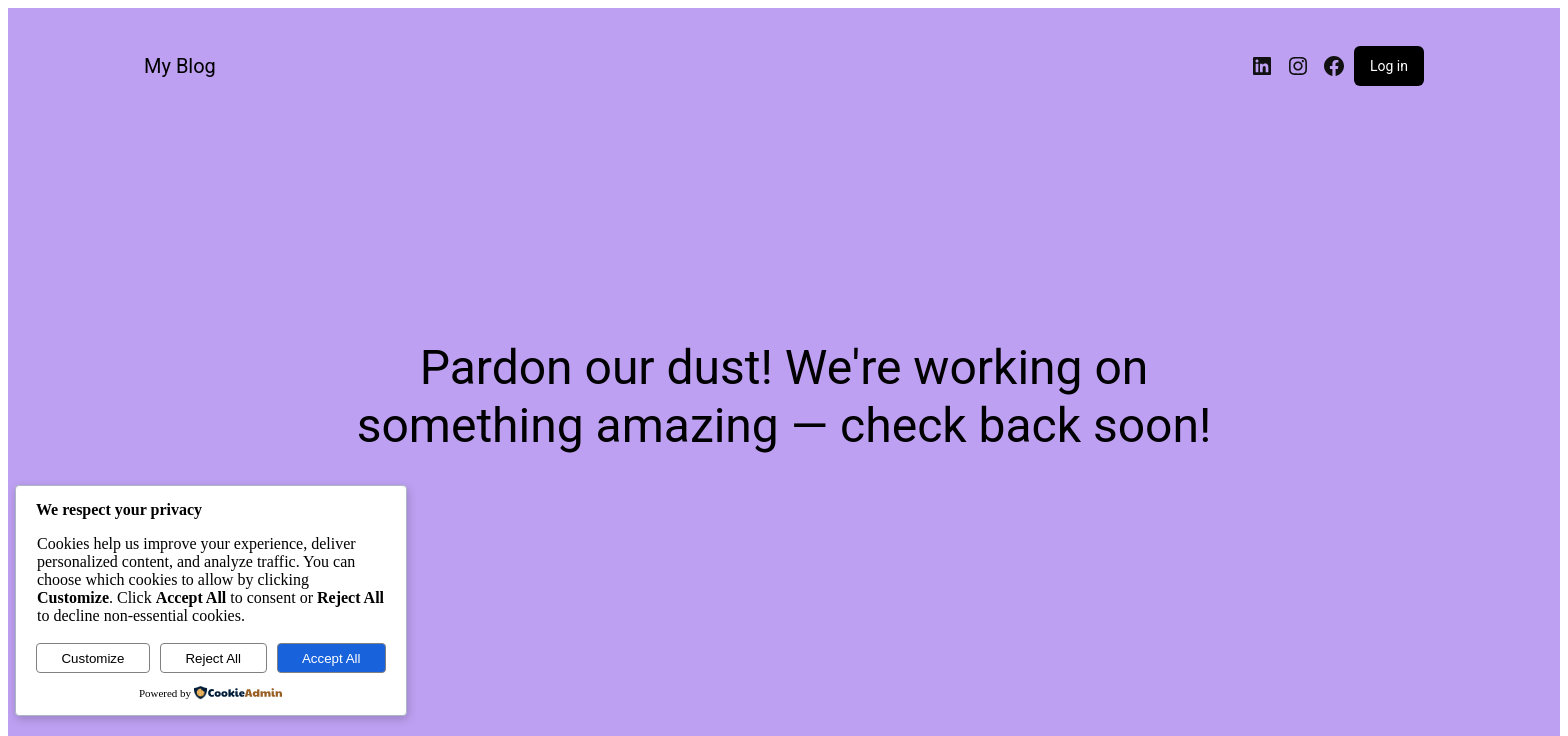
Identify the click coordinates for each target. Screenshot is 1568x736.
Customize (92, 658)
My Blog (180, 66)
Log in (1389, 66)
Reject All (213, 658)
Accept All (331, 658)
